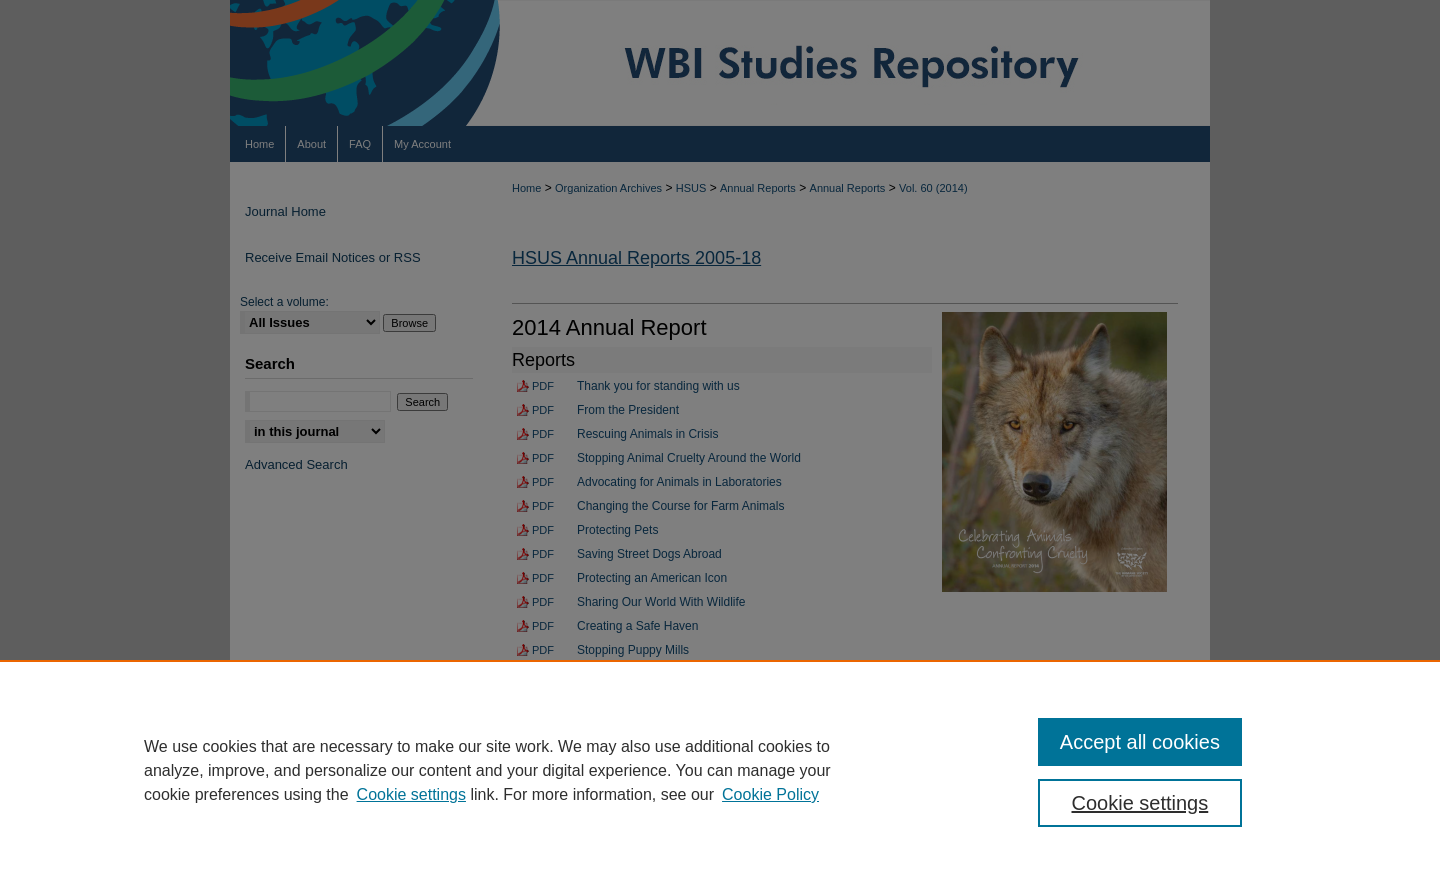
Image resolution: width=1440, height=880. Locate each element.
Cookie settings (411, 794)
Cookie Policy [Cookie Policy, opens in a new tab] (770, 794)
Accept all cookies (1140, 742)
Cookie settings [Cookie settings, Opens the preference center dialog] (1140, 803)
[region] (720, 770)
